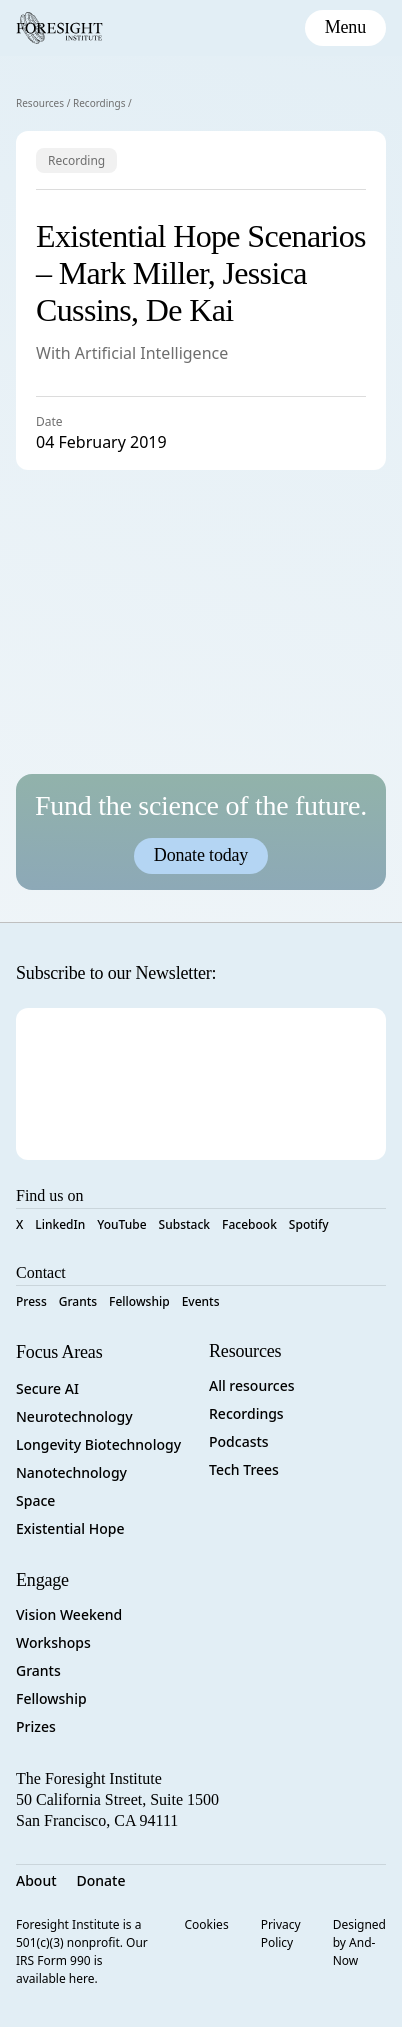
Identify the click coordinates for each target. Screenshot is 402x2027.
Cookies (207, 1924)
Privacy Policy (281, 1933)
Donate (101, 1880)
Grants (78, 1301)
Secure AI (47, 1388)
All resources (252, 1385)
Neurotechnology (74, 1416)
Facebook (249, 1224)
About (36, 1880)
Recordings (99, 103)
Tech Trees (244, 1469)
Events (201, 1301)
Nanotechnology (71, 1472)
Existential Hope (70, 1528)
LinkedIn (60, 1224)
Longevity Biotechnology (98, 1444)
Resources (40, 103)
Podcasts (239, 1441)
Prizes (36, 1726)
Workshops (53, 1642)
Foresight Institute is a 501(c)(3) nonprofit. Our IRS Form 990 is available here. (82, 1951)
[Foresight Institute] (59, 28)
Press (31, 1301)
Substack (184, 1224)
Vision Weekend (69, 1614)
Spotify (309, 1224)
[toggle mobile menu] (345, 28)
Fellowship (139, 1301)
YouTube (121, 1224)
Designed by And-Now (359, 1942)
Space (35, 1500)
